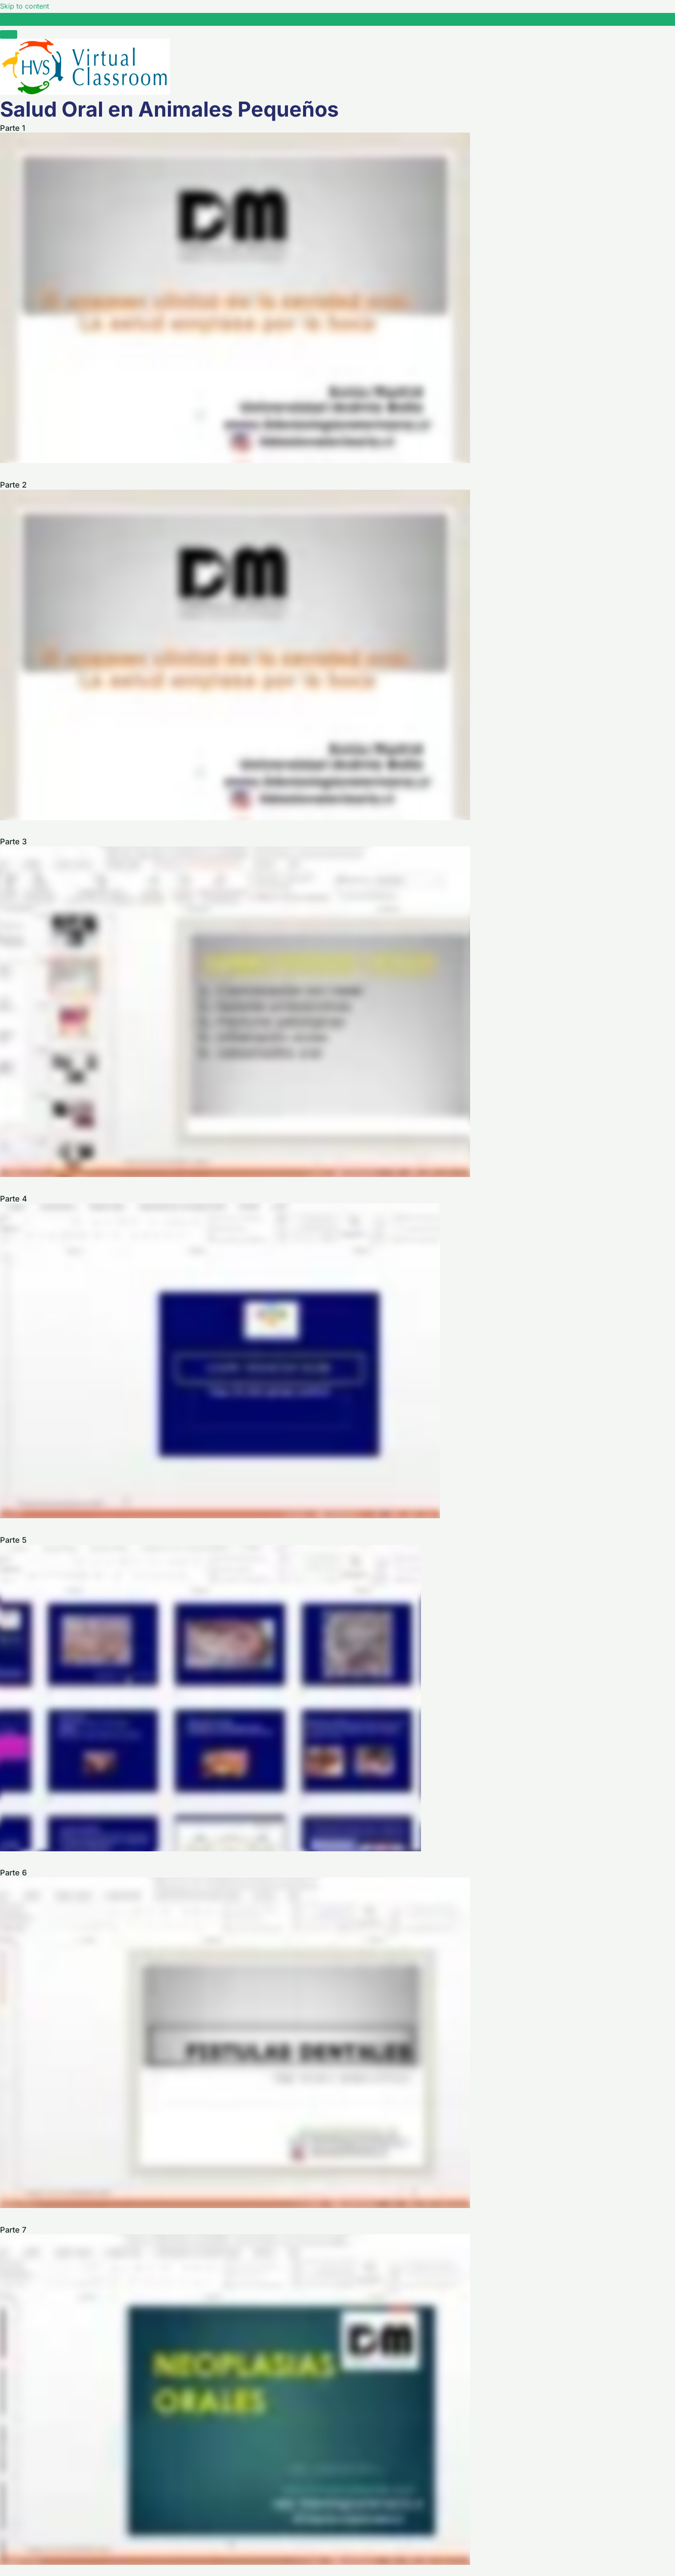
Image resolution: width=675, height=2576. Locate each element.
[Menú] (8, 34)
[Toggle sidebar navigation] (8, 21)
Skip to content (24, 6)
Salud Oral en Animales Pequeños (73, 19)
